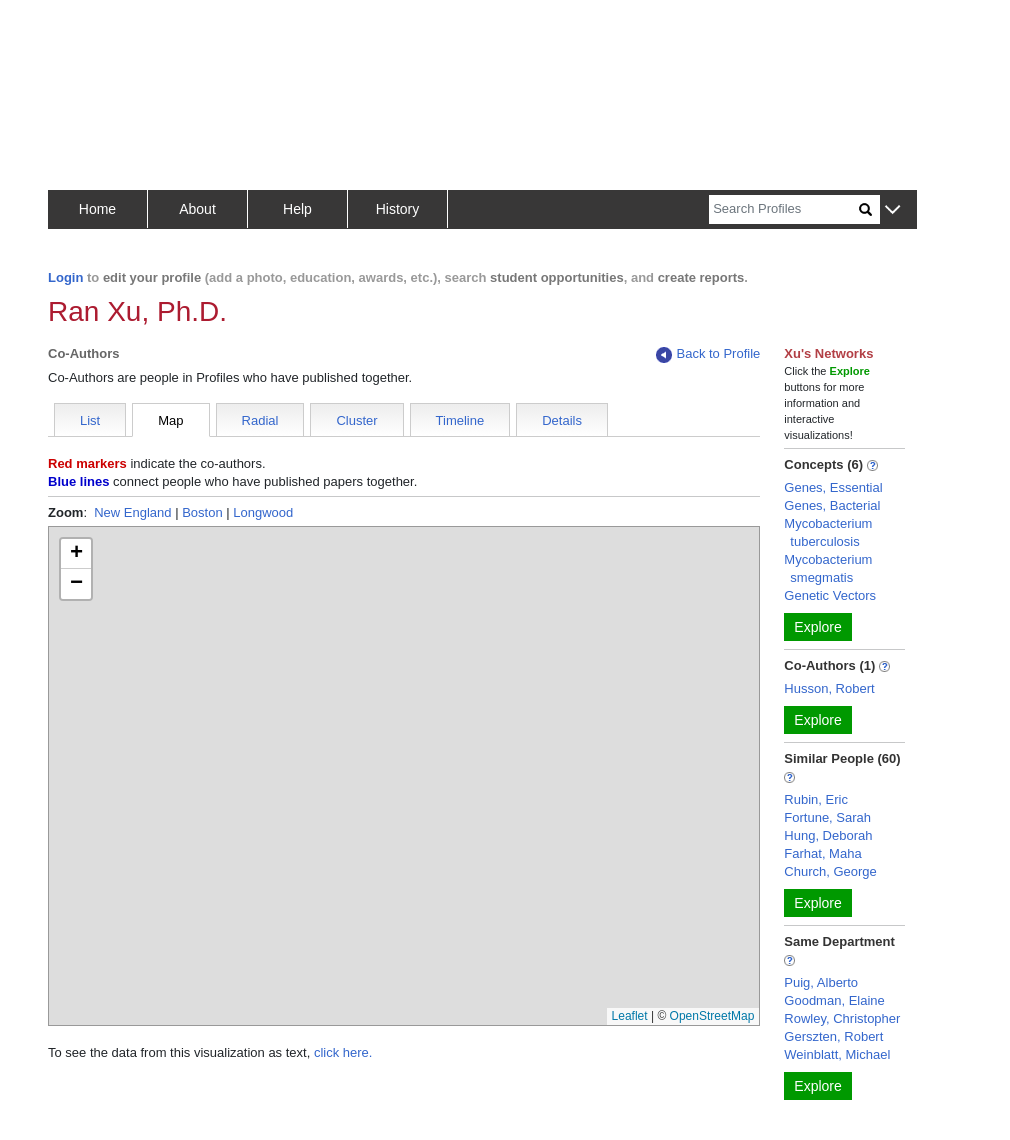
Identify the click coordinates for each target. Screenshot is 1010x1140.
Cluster (356, 420)
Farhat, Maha (822, 853)
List (90, 420)
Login (65, 277)
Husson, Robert (829, 688)
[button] (892, 210)
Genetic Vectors (830, 595)
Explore (817, 627)
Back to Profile (708, 354)
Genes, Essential (833, 487)
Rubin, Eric (816, 799)
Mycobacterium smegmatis (828, 568)
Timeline (460, 420)
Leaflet (630, 1016)
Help (297, 209)
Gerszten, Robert (833, 1036)
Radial (260, 420)
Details (562, 420)
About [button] (197, 209)
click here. (343, 1052)
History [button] (398, 209)
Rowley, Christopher (842, 1018)
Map (170, 420)
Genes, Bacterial (832, 505)
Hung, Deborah (828, 835)
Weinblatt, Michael (837, 1054)
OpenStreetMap (712, 1016)
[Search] (784, 209)
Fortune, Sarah (827, 817)
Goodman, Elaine (834, 1000)
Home (97, 209)
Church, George (830, 871)
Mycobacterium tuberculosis (828, 532)
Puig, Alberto (821, 982)
